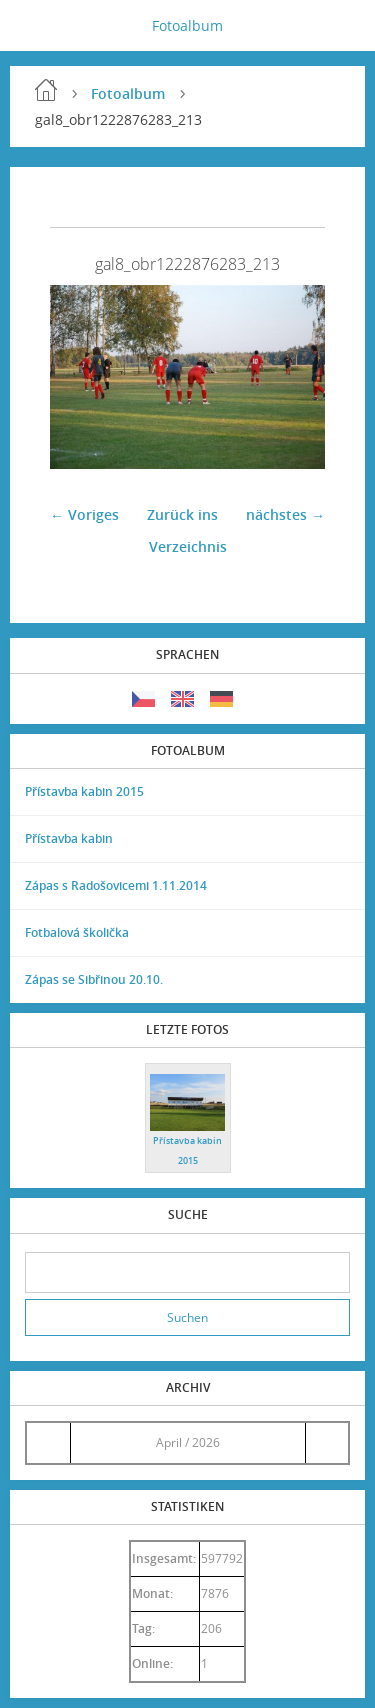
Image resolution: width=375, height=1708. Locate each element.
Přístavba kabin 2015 (84, 791)
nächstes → (285, 514)
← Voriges (84, 514)
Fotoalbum (187, 25)
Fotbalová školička (77, 932)
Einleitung (46, 90)
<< (48, 1442)
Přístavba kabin (69, 838)
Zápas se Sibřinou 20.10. (94, 979)
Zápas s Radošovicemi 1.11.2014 (116, 885)
